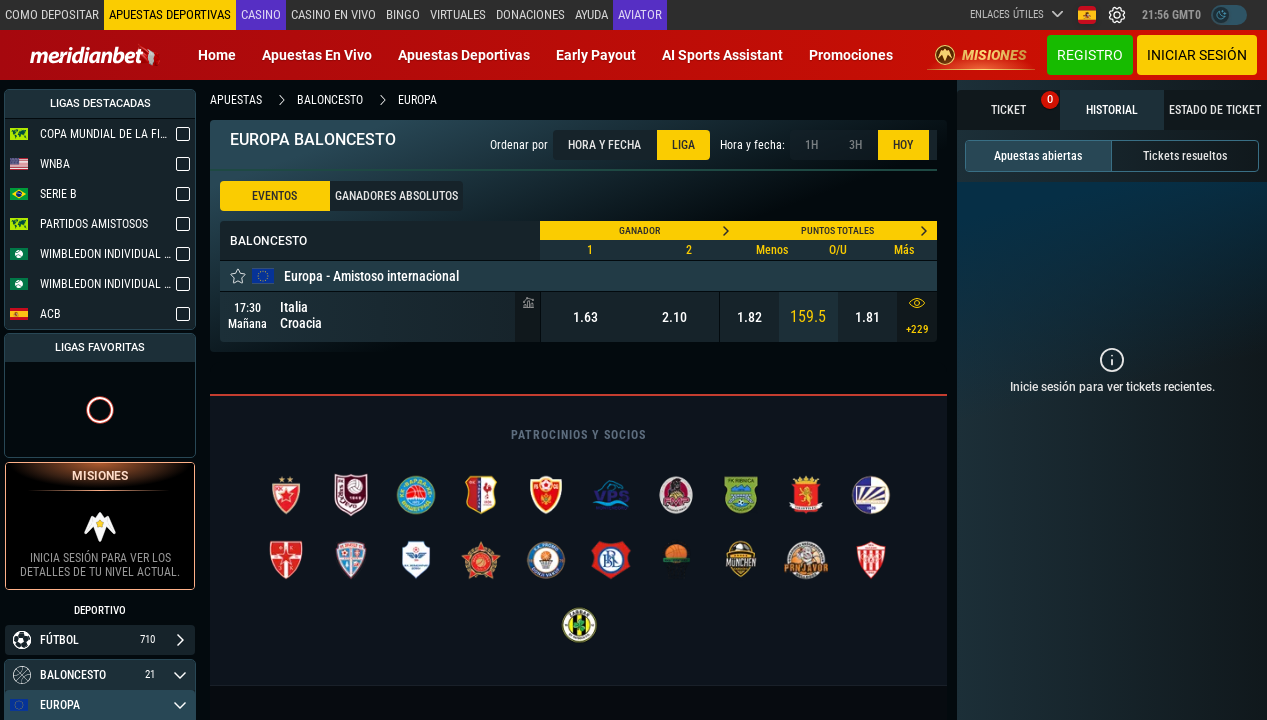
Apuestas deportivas (464, 55)
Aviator (640, 14)
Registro (1090, 55)
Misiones (981, 55)
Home (217, 55)
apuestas (236, 100)
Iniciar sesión (1197, 55)
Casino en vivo (333, 14)
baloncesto (330, 100)
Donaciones (530, 14)
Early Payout (596, 55)
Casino (261, 14)
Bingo (403, 14)
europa (417, 100)
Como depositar (52, 14)
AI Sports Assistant (722, 55)
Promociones (851, 55)
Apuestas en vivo (317, 55)
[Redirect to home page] (95, 55)
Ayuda (591, 14)
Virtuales (458, 14)
